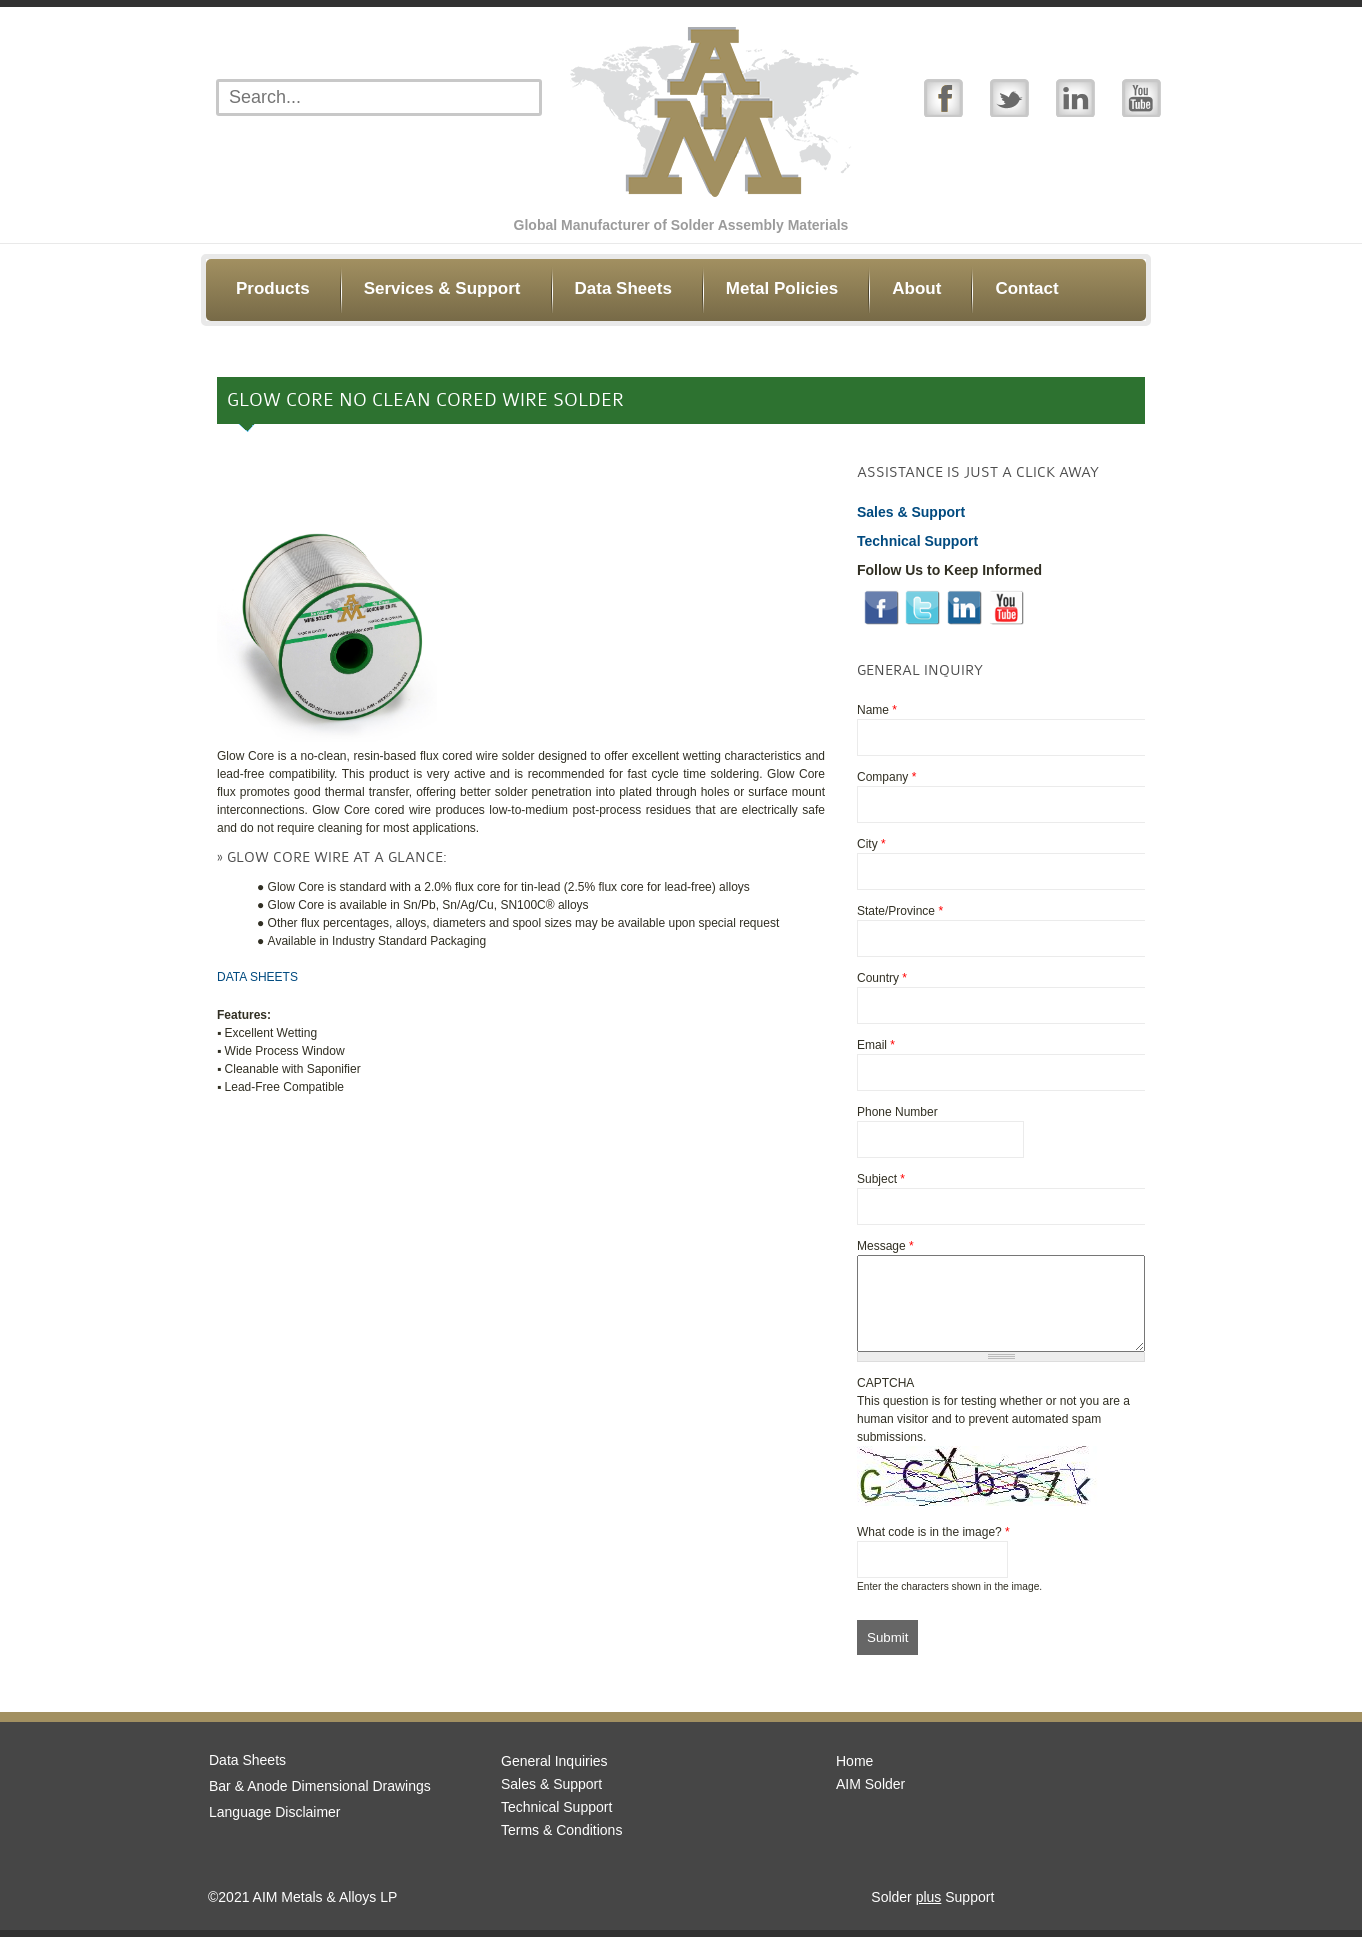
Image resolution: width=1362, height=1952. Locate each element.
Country (882, 978)
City (871, 844)
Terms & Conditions (561, 1845)
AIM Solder (870, 1799)
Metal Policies (782, 288)
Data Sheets (623, 288)
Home (854, 1776)
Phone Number (897, 1112)
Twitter (1009, 97)
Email (876, 1045)
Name (877, 710)
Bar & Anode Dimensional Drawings (320, 1801)
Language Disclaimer (275, 1827)
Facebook (943, 97)
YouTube (1141, 97)
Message (885, 1246)
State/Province (900, 911)
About (916, 288)
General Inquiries (554, 1776)
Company (886, 777)
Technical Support (556, 1822)
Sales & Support (551, 1799)
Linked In (1075, 97)
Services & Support (442, 288)
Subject (881, 1179)
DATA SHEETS (257, 977)
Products (273, 288)
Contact (1026, 288)
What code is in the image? (933, 1547)
